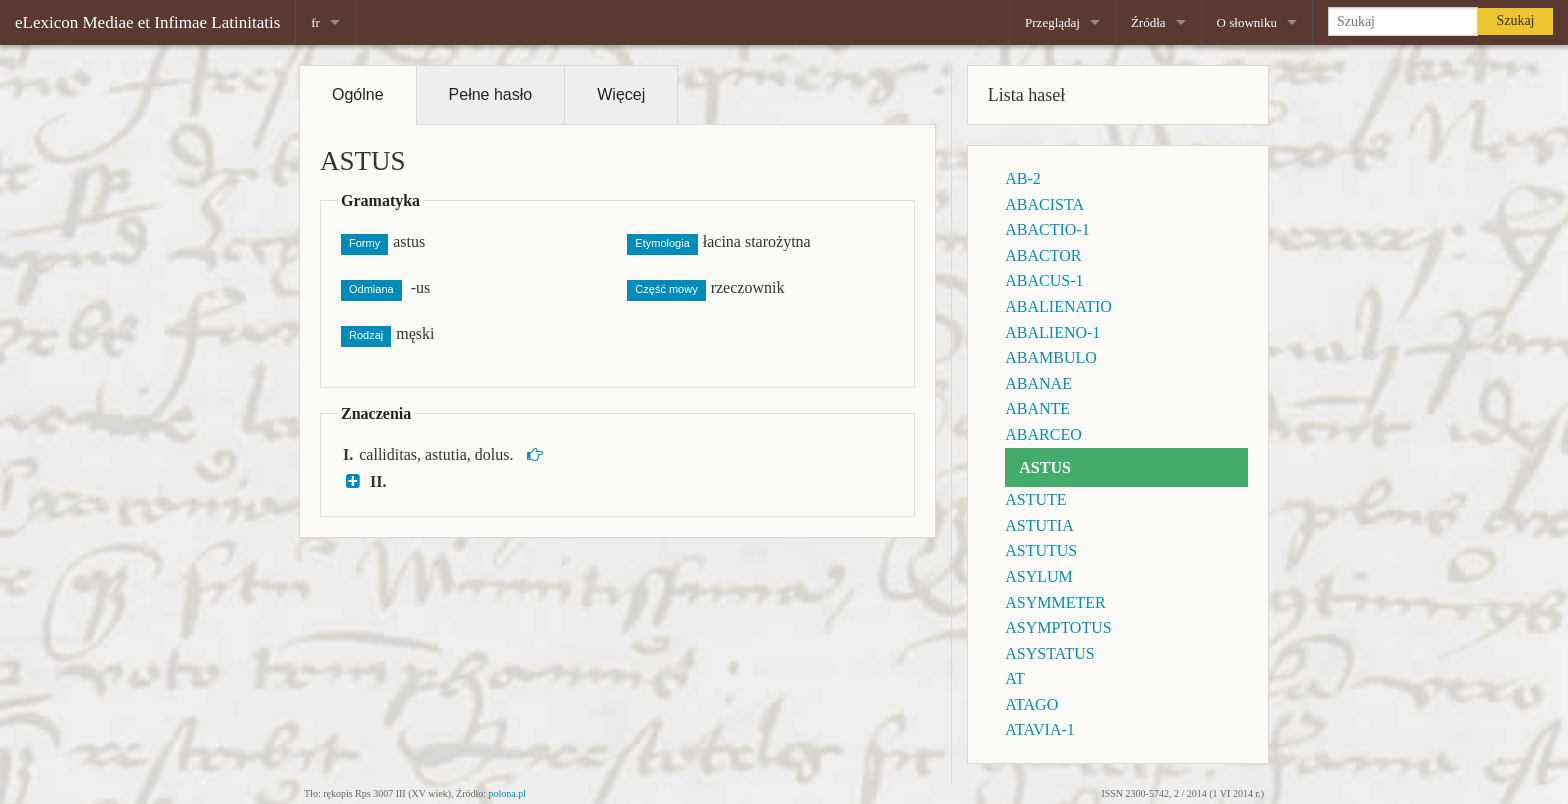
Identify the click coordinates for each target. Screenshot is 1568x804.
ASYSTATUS (1049, 653)
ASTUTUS (1041, 550)
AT (1015, 678)
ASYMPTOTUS (1058, 627)
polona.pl (508, 793)
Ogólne (358, 94)
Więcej (621, 94)
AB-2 (1023, 178)
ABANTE (1037, 408)
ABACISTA (1044, 204)
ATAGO (1031, 704)
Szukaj (1515, 20)
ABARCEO (1043, 434)
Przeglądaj (1052, 22)
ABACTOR (1043, 255)
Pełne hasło (491, 94)
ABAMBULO (1051, 357)
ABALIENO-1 (1052, 332)
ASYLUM (1039, 576)
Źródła (1148, 22)
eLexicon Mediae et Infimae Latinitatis (147, 22)
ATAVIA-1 (1040, 729)
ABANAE (1038, 383)
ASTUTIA (1039, 525)
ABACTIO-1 (1047, 229)
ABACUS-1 (1044, 280)
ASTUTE (1035, 499)
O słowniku (1247, 22)
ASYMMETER (1055, 602)
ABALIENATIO (1058, 306)
